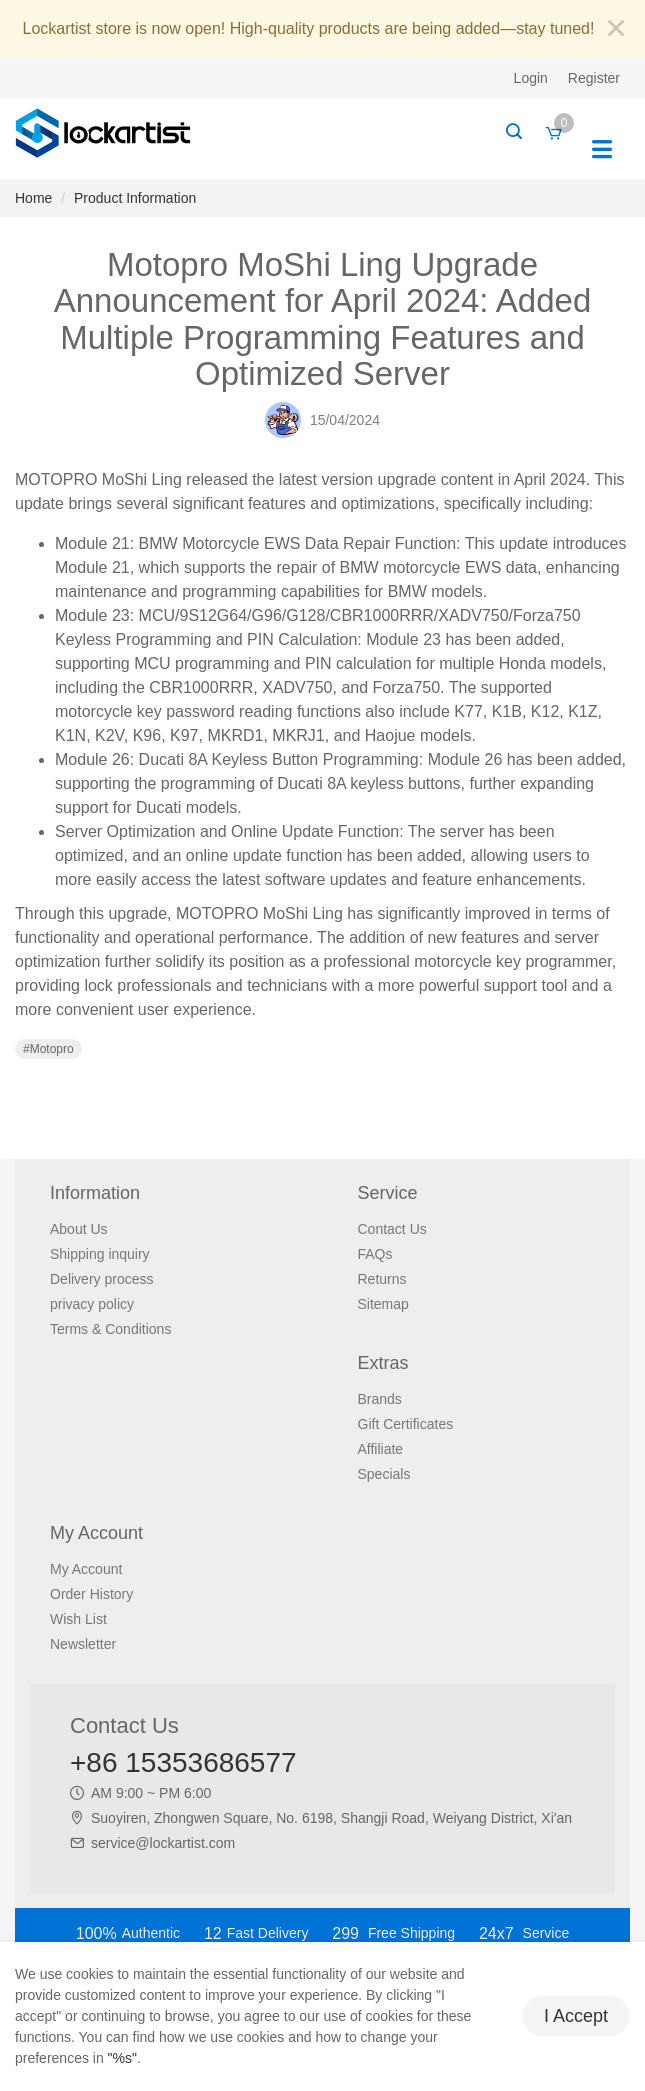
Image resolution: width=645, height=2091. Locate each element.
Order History (91, 1594)
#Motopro (48, 1049)
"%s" (122, 2058)
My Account (86, 1569)
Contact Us (392, 1229)
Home (33, 198)
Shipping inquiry (100, 1254)
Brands (380, 1399)
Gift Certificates (406, 1424)
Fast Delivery (256, 1933)
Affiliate (381, 1449)
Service (524, 1933)
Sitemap (383, 1304)
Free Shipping (393, 1933)
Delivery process (101, 1279)
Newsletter (83, 1644)
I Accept (576, 2016)
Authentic (128, 1933)
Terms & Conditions (110, 1329)
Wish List (78, 1619)
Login (531, 78)
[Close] (616, 29)
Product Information (135, 198)
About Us (79, 1229)
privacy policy (92, 1304)
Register (594, 78)
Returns (382, 1279)
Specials (384, 1474)
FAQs (375, 1254)
